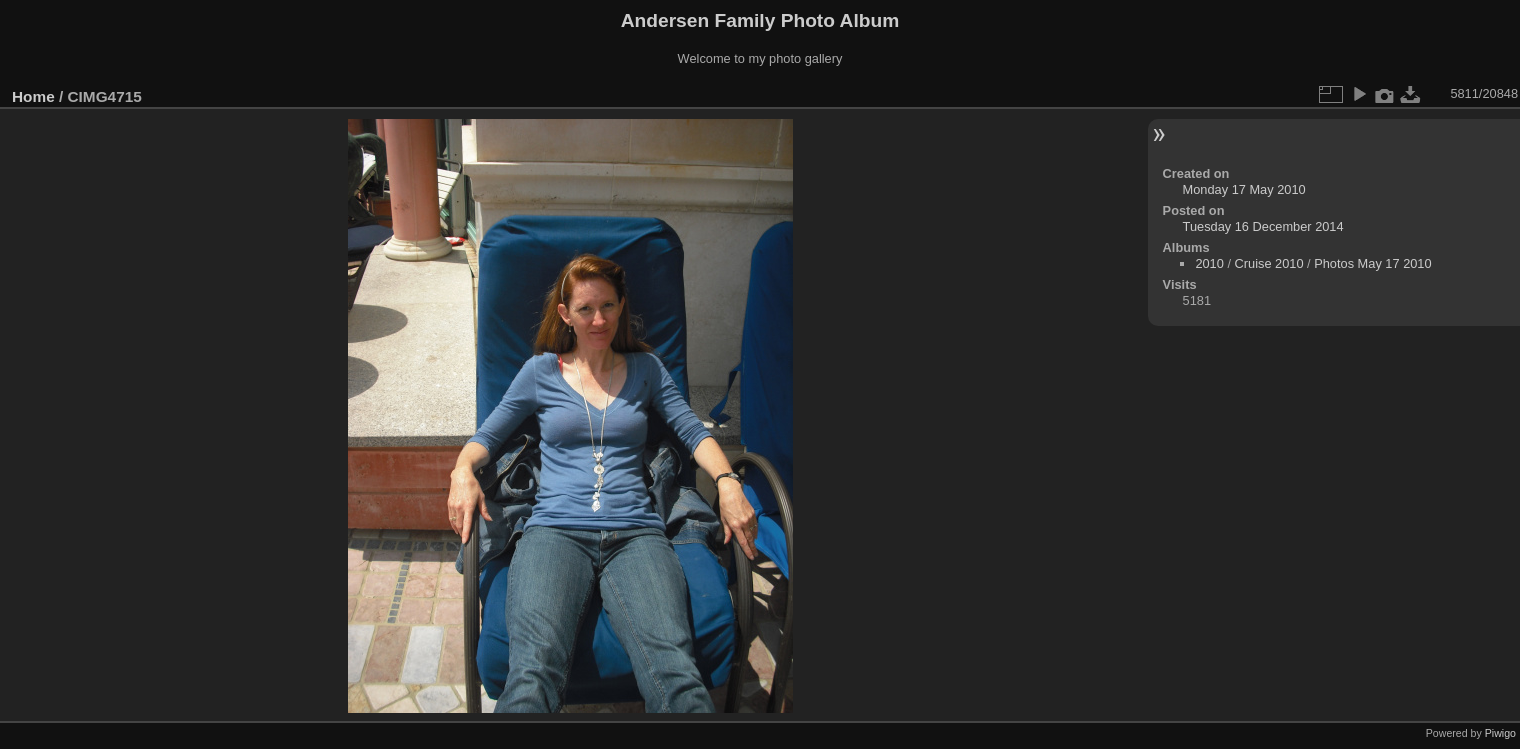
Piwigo (1500, 733)
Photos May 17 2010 (1372, 263)
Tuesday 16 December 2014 (1263, 226)
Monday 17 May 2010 (1244, 189)
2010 (1209, 263)
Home (33, 96)
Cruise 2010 (1269, 263)
